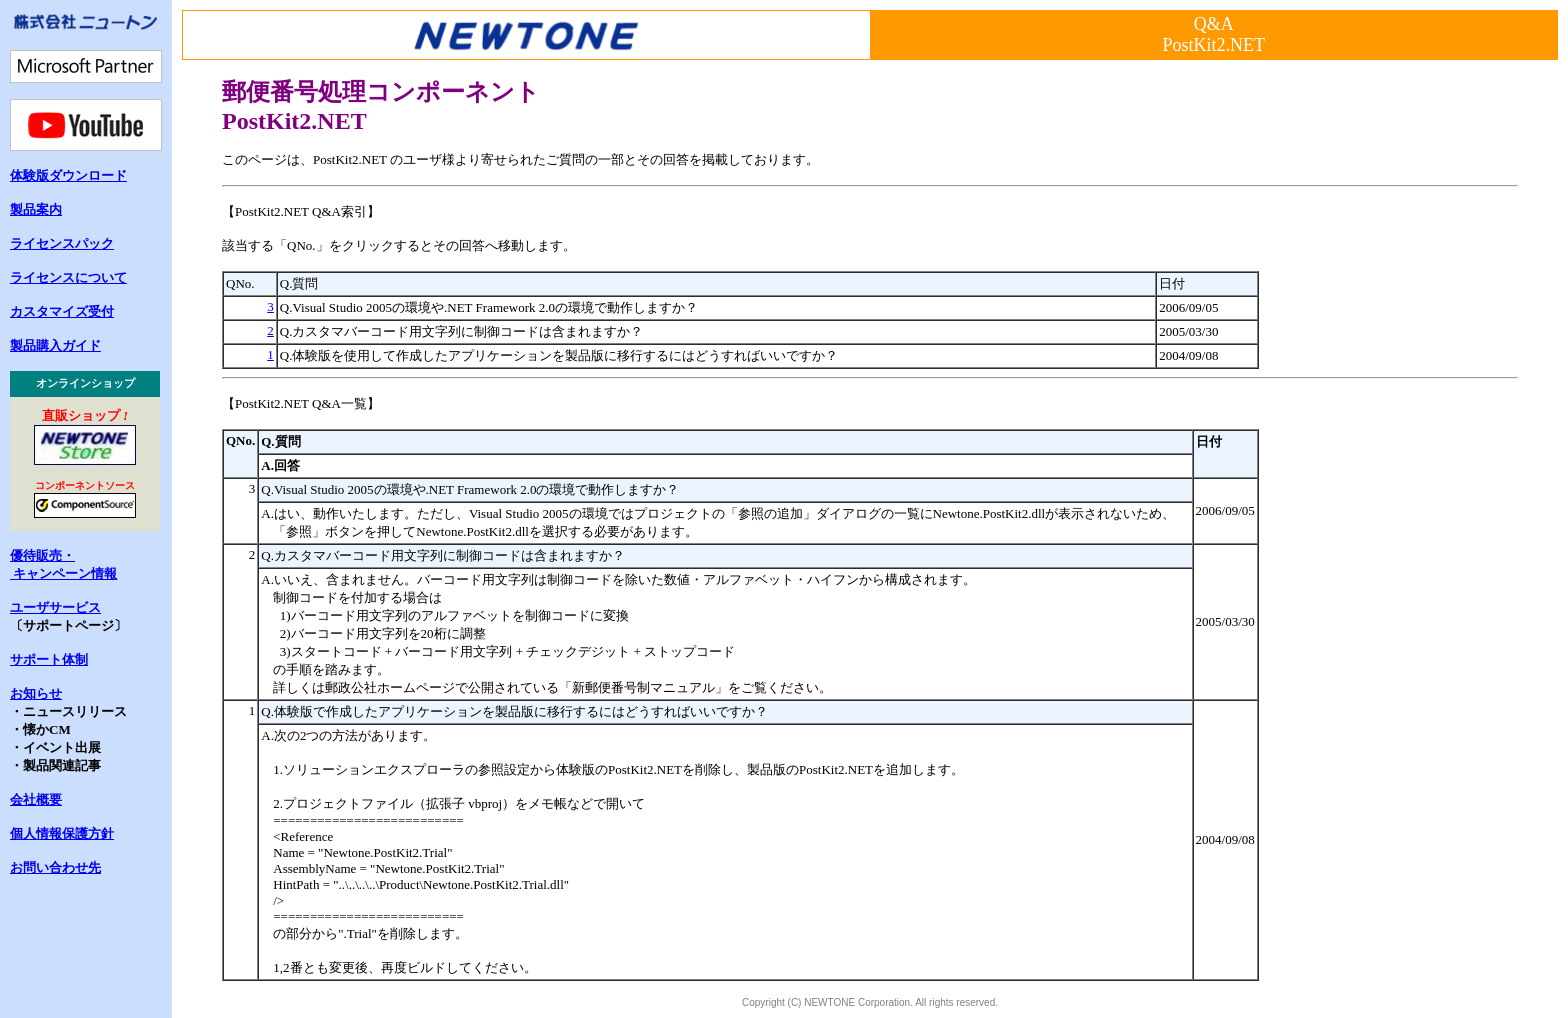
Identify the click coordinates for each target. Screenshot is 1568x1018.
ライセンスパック (62, 243)
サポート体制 (49, 659)
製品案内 (36, 209)
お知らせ (36, 693)
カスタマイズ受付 (62, 311)
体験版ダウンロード (68, 175)
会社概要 (36, 799)
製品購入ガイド (55, 345)
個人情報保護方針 (62, 833)
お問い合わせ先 (55, 867)
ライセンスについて (68, 277)
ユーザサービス (55, 607)
